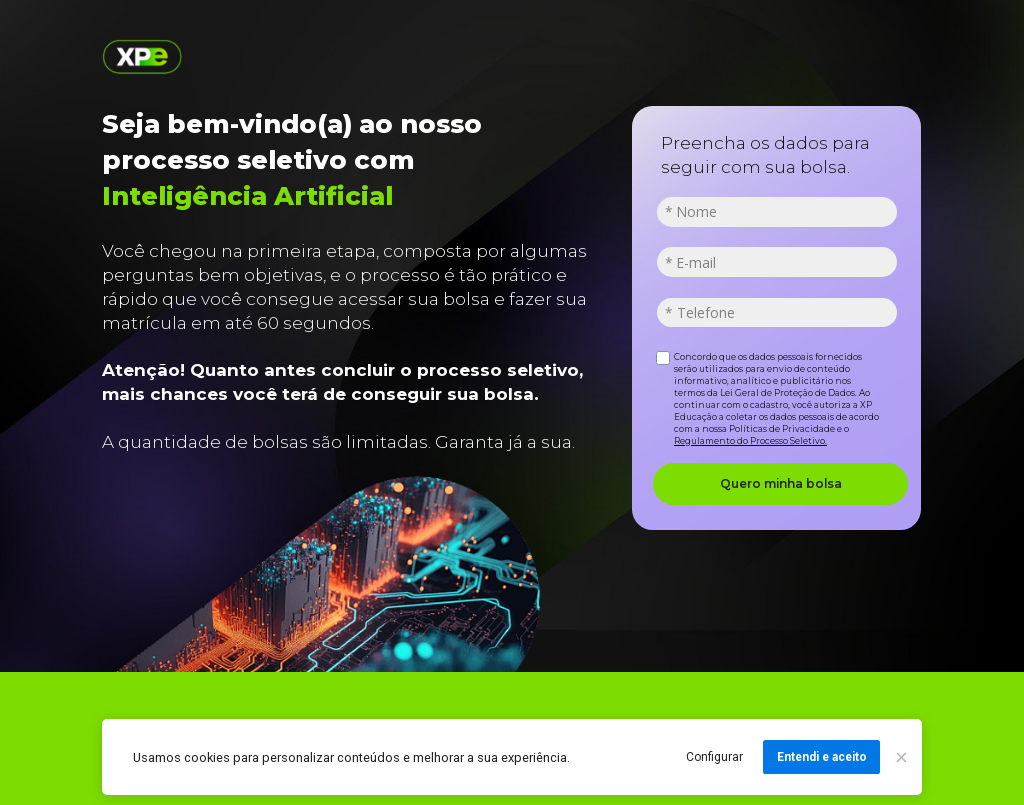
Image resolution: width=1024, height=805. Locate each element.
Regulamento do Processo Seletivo (749, 441)
